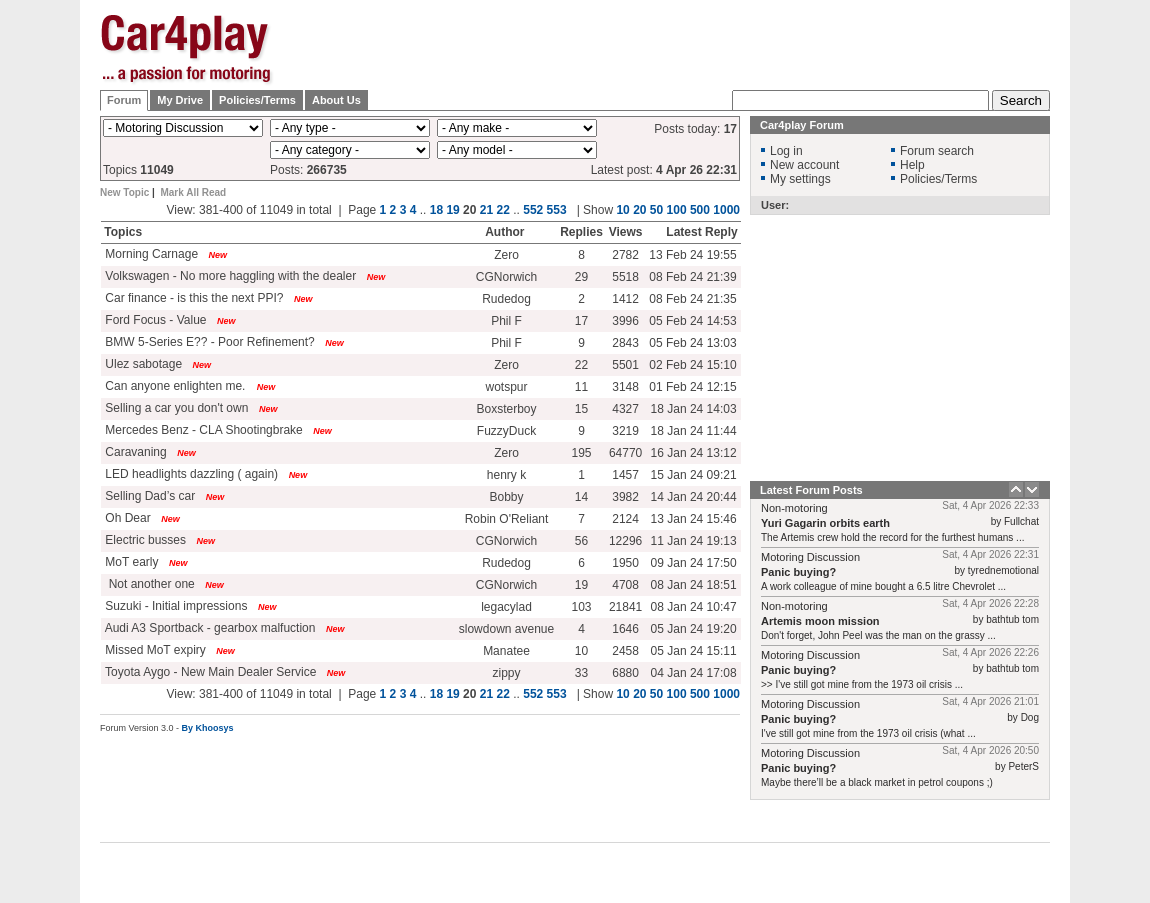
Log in (786, 151)
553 (557, 210)
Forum (124, 100)
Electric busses (144, 540)
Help (912, 165)
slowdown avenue (506, 629)
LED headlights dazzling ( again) (190, 474)
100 (677, 210)
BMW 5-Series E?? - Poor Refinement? (208, 342)
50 (656, 210)
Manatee (506, 651)
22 (503, 210)
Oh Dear (126, 518)
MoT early (130, 562)
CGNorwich (506, 277)
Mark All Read (193, 192)
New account (804, 165)
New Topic (124, 192)
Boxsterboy (506, 409)
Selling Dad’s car (148, 496)
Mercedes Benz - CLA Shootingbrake (202, 430)
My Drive (180, 100)
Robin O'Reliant (507, 519)
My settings (800, 179)
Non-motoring (794, 508)
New (218, 255)
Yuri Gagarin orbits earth (825, 523)
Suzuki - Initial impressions (174, 606)
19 (452, 210)
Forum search (937, 151)
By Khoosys (208, 728)
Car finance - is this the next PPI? (192, 298)
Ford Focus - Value (154, 320)
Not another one (148, 584)
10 (622, 210)
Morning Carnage (150, 254)
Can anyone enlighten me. (175, 386)
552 (533, 210)
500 (700, 210)
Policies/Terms (257, 100)
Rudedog (506, 299)
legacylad (506, 607)
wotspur (506, 387)
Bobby (506, 497)
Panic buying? (798, 572)
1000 (726, 210)
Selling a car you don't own (175, 408)
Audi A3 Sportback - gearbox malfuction (208, 628)
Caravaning (134, 452)
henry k (506, 475)
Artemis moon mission (820, 621)
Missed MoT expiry (154, 650)
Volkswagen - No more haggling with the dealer (229, 276)
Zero (506, 255)
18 (436, 210)
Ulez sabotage (142, 364)
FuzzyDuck (506, 431)
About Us (336, 100)
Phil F (506, 321)
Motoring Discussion (810, 557)
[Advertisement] (686, 45)
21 (486, 210)
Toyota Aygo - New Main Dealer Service (209, 672)
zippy (506, 673)
